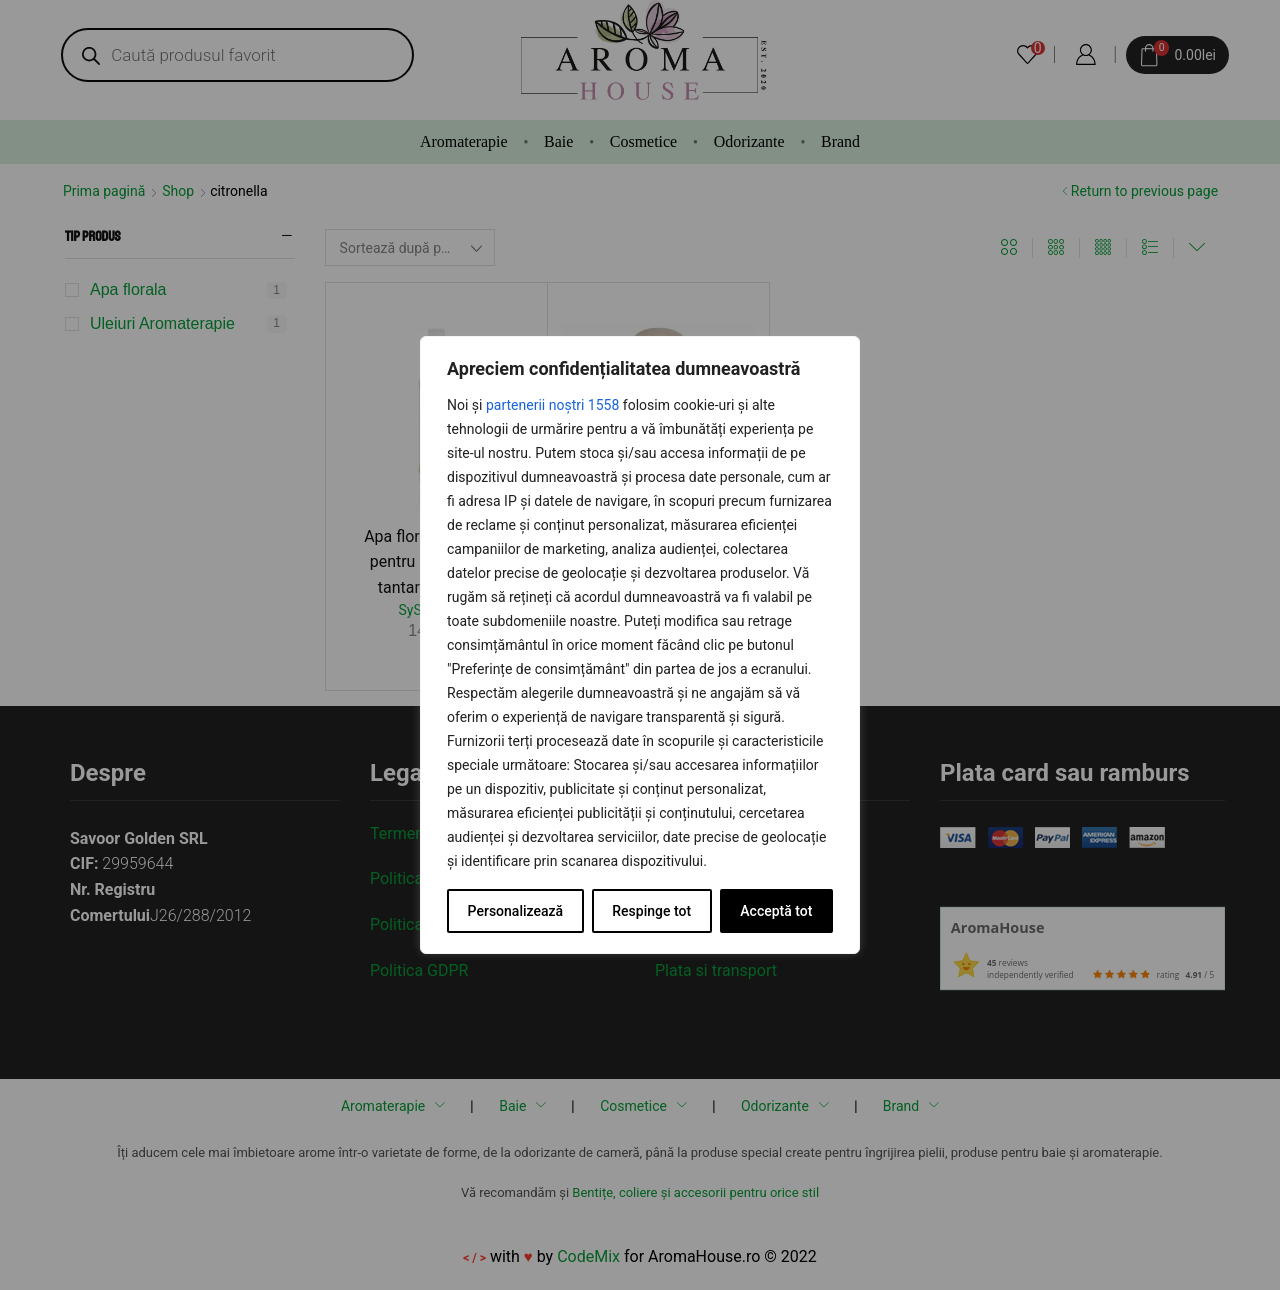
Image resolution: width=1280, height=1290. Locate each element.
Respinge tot (651, 911)
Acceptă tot (776, 911)
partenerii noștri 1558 (552, 405)
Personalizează (515, 911)
